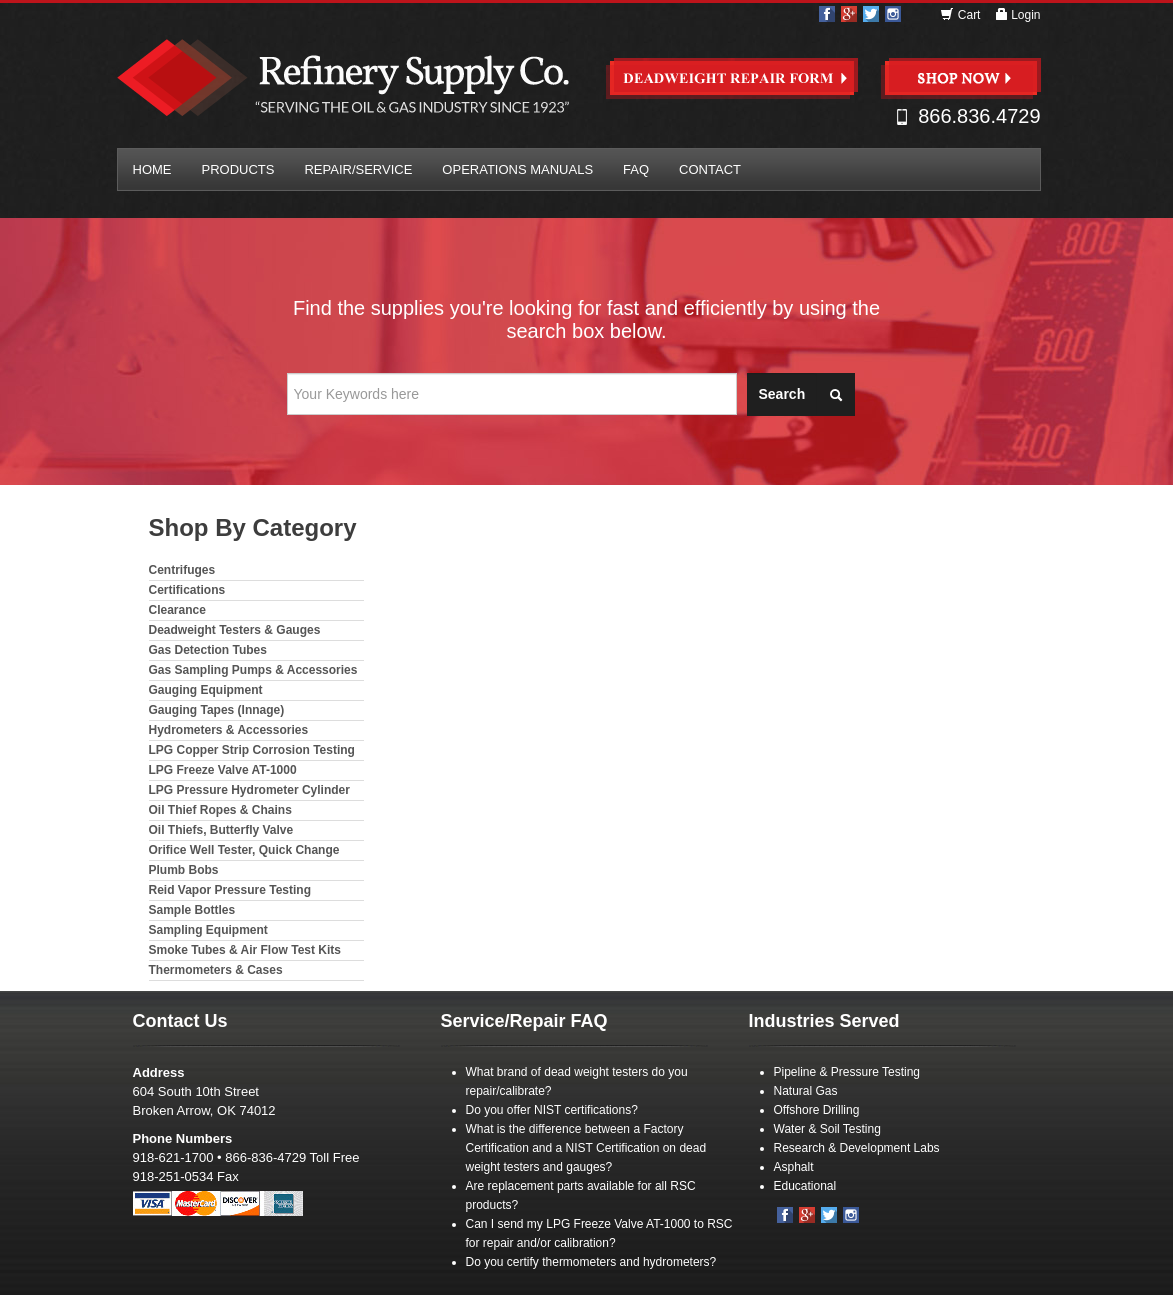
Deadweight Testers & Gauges (235, 630)
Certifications (187, 590)
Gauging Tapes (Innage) (217, 710)
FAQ (636, 169)
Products (238, 169)
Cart (961, 15)
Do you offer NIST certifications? (552, 1110)
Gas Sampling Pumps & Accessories (253, 670)
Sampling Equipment (208, 930)
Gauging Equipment (206, 690)
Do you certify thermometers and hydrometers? (591, 1262)
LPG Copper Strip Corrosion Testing (252, 750)
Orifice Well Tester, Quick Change (244, 850)
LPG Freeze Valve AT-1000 (223, 770)
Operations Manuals (517, 169)
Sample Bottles (192, 910)
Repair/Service (358, 169)
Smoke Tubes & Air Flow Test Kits (245, 950)
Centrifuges (182, 570)
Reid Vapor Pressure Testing (230, 890)
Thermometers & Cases (216, 970)
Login (1017, 15)
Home (152, 169)
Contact (710, 169)
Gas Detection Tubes (208, 650)
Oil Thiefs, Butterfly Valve (221, 830)
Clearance (177, 610)
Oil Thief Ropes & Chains (220, 810)
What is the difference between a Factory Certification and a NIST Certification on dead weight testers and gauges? (586, 1148)
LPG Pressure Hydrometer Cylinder (249, 790)
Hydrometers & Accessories (229, 730)
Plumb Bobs (184, 870)
